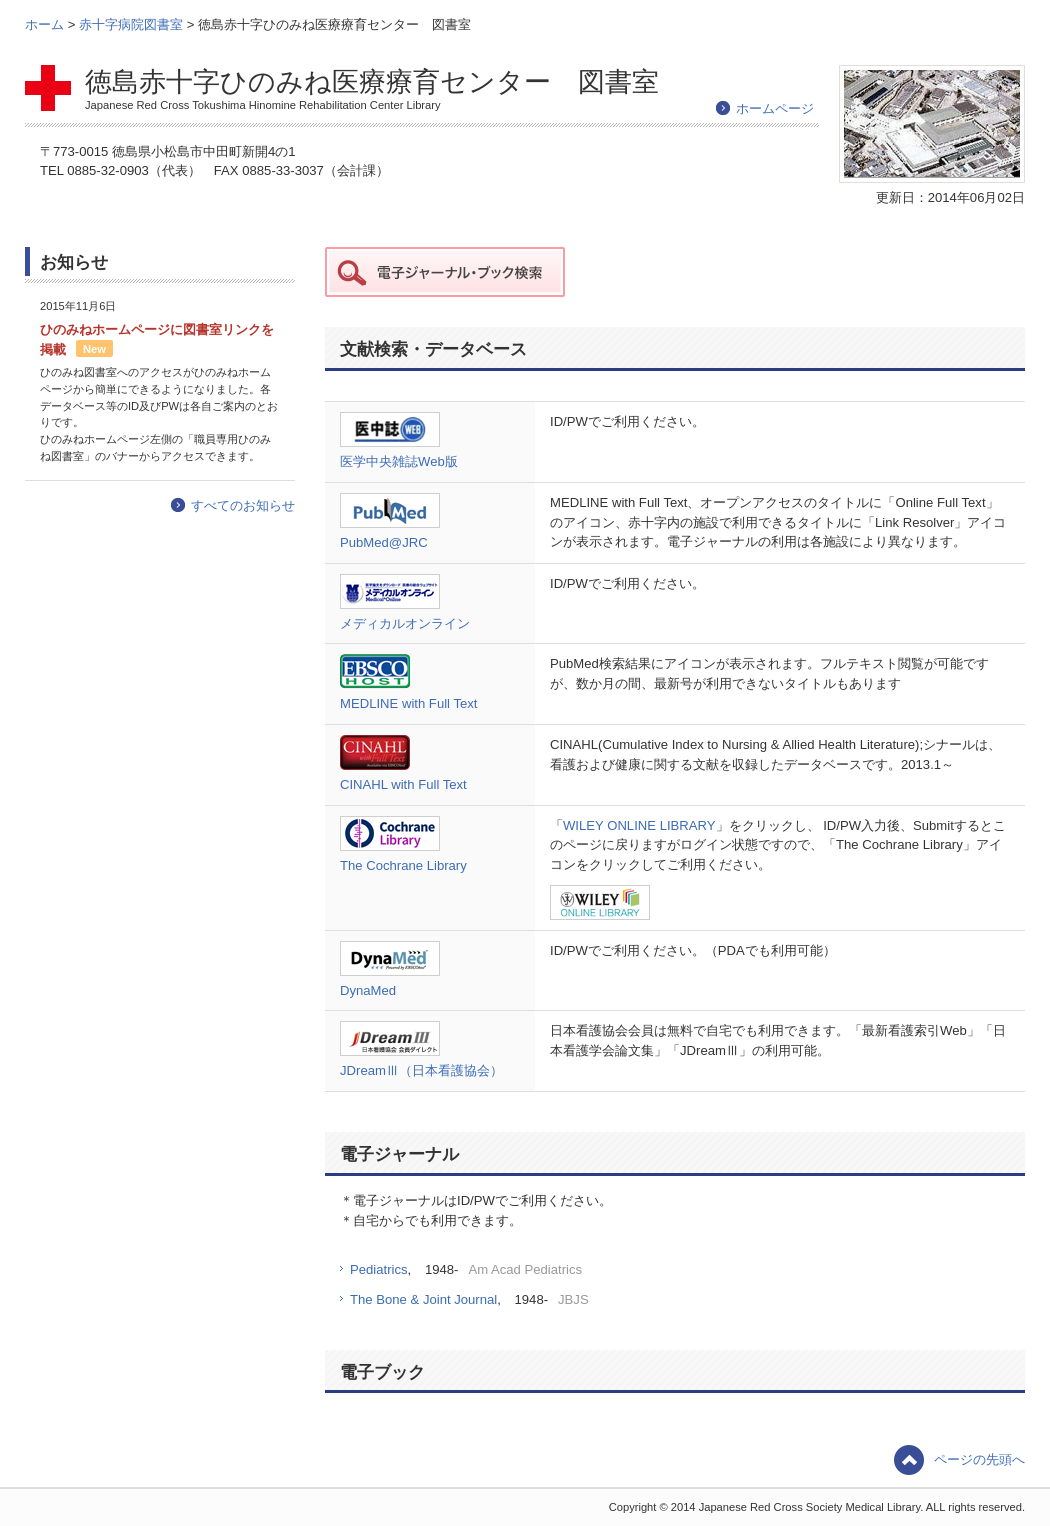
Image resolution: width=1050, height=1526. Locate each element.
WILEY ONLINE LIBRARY (639, 825)
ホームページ (775, 108)
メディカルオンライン (405, 623)
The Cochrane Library (403, 865)
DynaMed (368, 990)
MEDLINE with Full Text (408, 703)
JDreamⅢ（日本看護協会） (421, 1070)
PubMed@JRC (384, 542)
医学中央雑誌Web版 (399, 461)
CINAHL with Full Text (403, 784)
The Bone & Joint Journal (423, 1299)
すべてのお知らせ (243, 505)
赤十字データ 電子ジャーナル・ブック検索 (445, 272)
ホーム (46, 24)
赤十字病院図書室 (133, 24)
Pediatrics (379, 1269)
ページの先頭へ (979, 1459)
